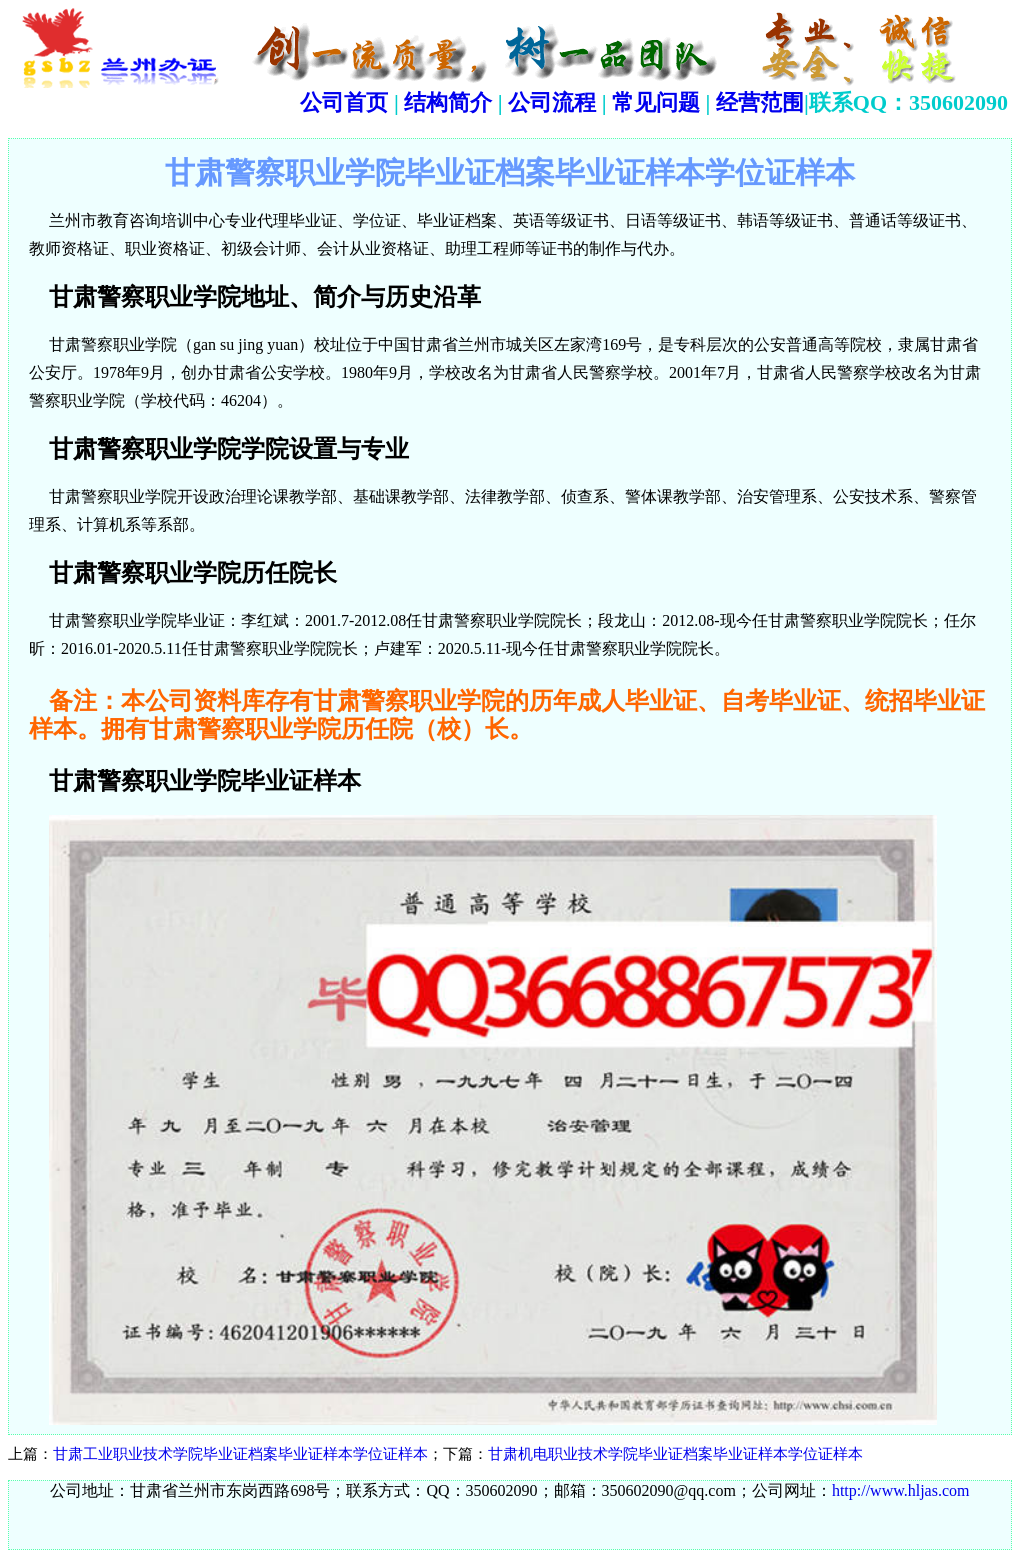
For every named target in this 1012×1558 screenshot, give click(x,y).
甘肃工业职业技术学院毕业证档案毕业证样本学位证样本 (240, 1454)
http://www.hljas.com (901, 1490)
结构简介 (448, 102)
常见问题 (656, 102)
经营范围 (760, 102)
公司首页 (344, 102)
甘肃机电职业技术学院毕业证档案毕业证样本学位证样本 (675, 1454)
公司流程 (552, 102)
